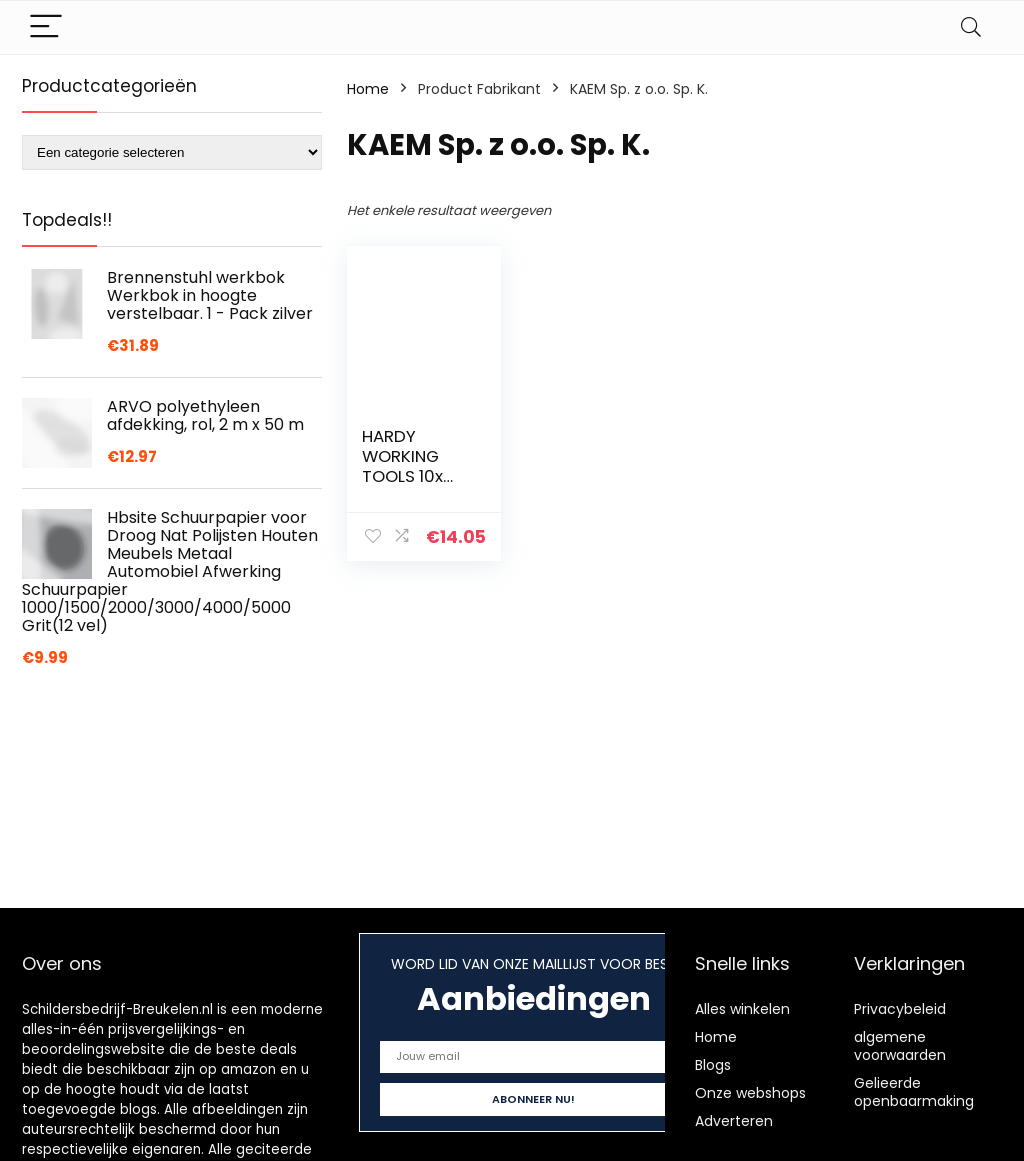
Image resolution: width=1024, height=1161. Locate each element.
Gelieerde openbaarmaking (914, 1092)
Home (368, 89)
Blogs (713, 1065)
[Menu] (46, 27)
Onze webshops (750, 1093)
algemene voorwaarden (900, 1046)
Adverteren (734, 1121)
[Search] (971, 27)
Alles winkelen (742, 1009)
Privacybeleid (900, 1009)
